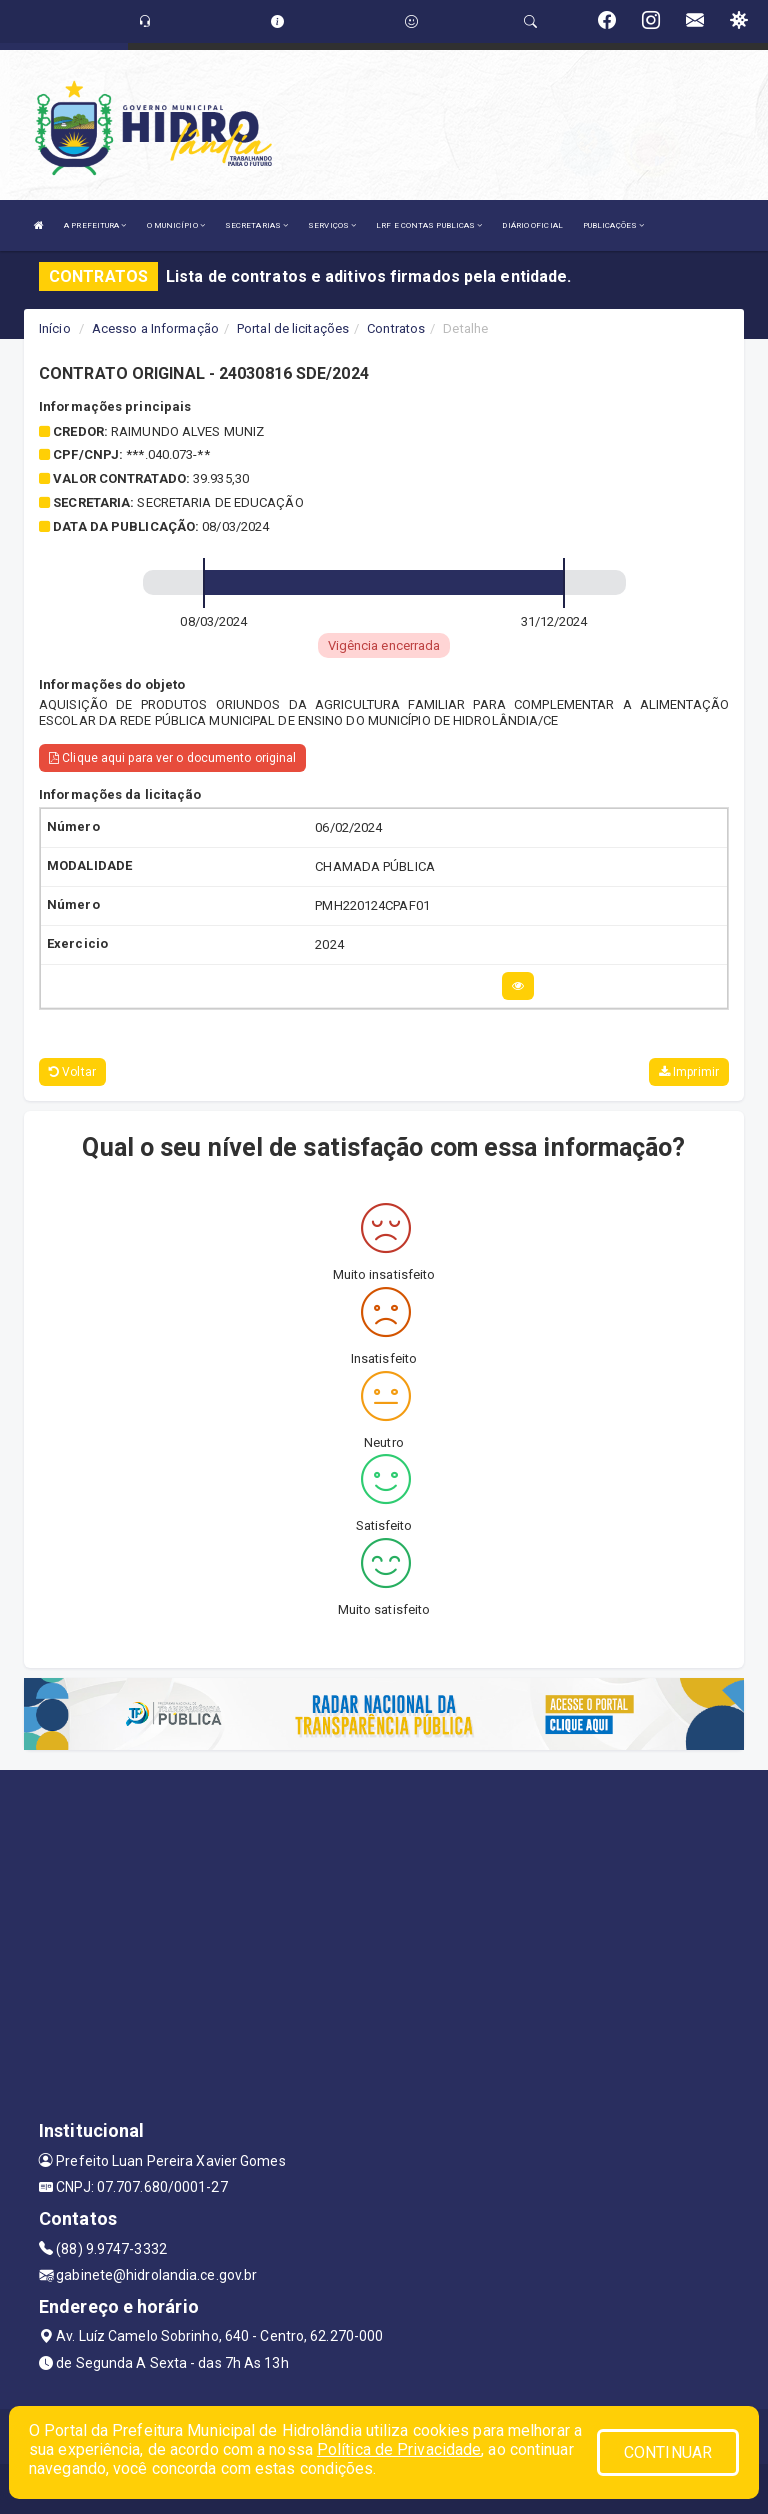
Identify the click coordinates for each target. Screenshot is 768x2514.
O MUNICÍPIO (176, 225)
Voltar (72, 1072)
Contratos (396, 328)
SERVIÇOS (332, 225)
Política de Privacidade (399, 2449)
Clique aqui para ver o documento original (172, 758)
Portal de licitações (293, 328)
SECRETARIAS (256, 225)
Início (55, 328)
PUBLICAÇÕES (613, 225)
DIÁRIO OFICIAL (532, 225)
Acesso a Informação (155, 328)
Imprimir (689, 1072)
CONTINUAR (668, 2452)
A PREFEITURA (95, 225)
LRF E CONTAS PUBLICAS (429, 225)
